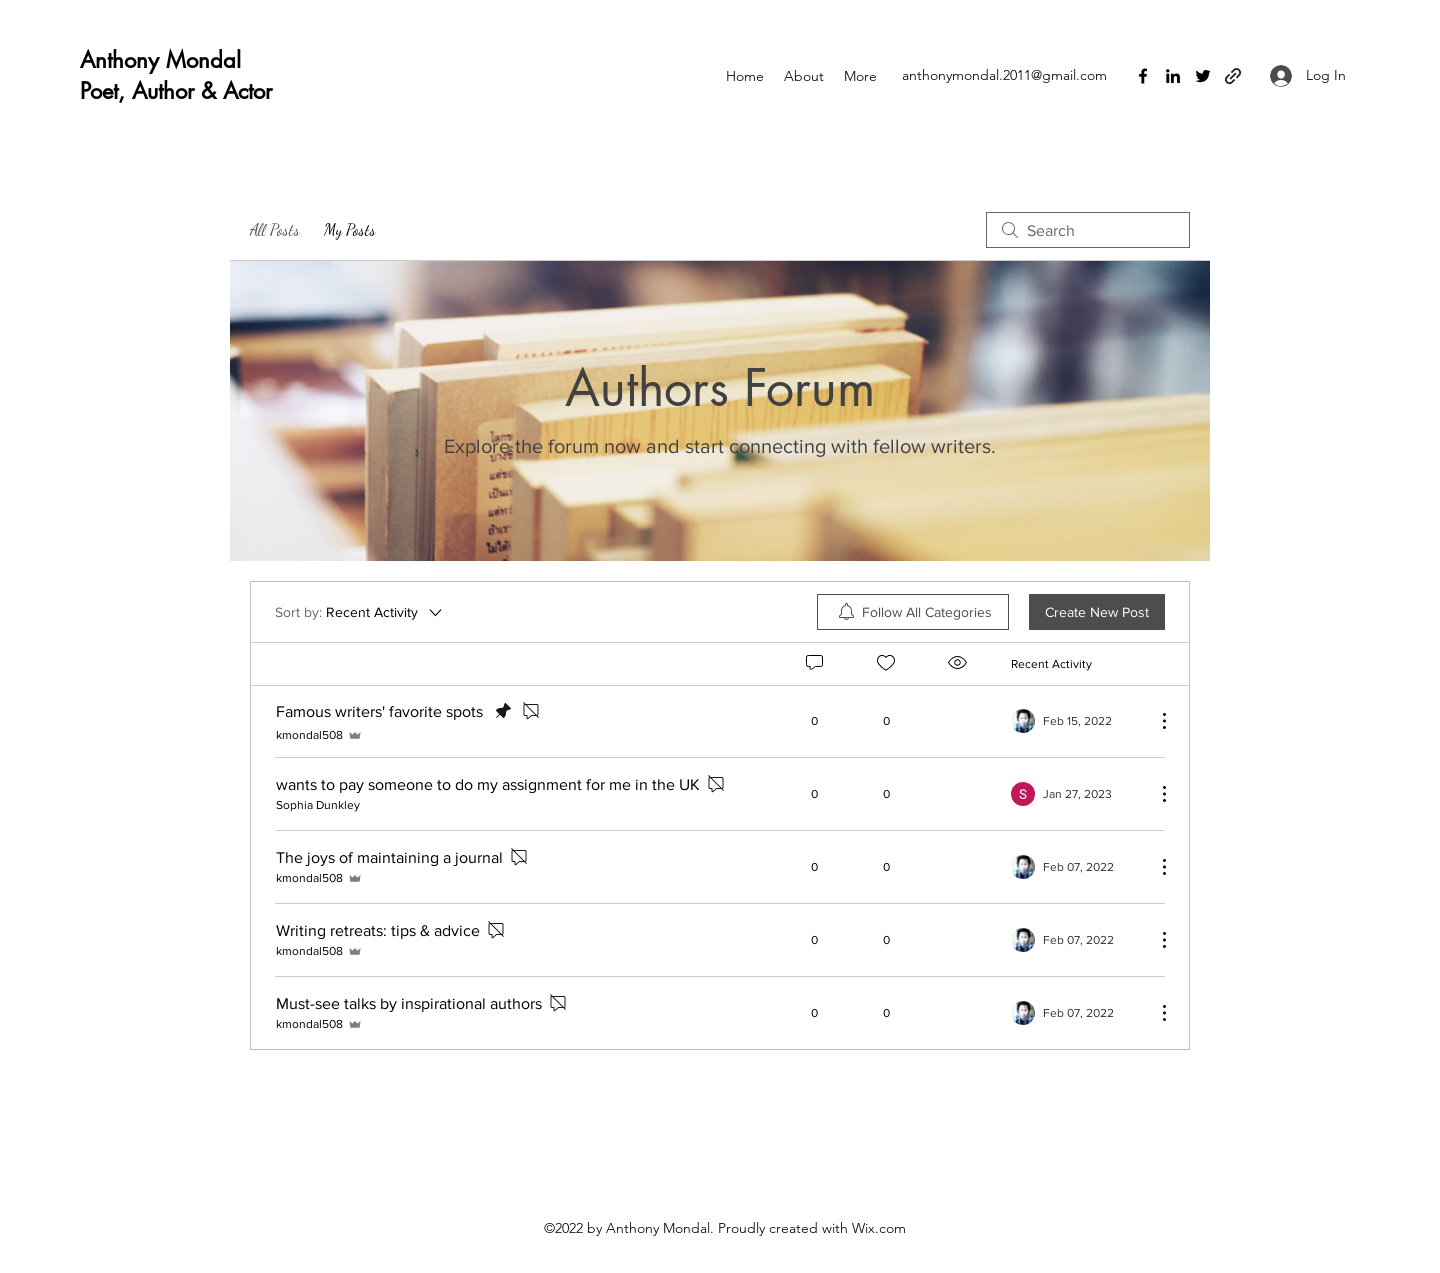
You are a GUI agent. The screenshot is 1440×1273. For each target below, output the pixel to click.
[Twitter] (1203, 76)
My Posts (350, 229)
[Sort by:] (360, 612)
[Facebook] (1143, 76)
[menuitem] (913, 612)
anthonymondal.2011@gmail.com (1004, 75)
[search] (1088, 230)
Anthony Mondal (160, 60)
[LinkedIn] (1173, 76)
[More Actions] (1154, 721)
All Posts (275, 229)
